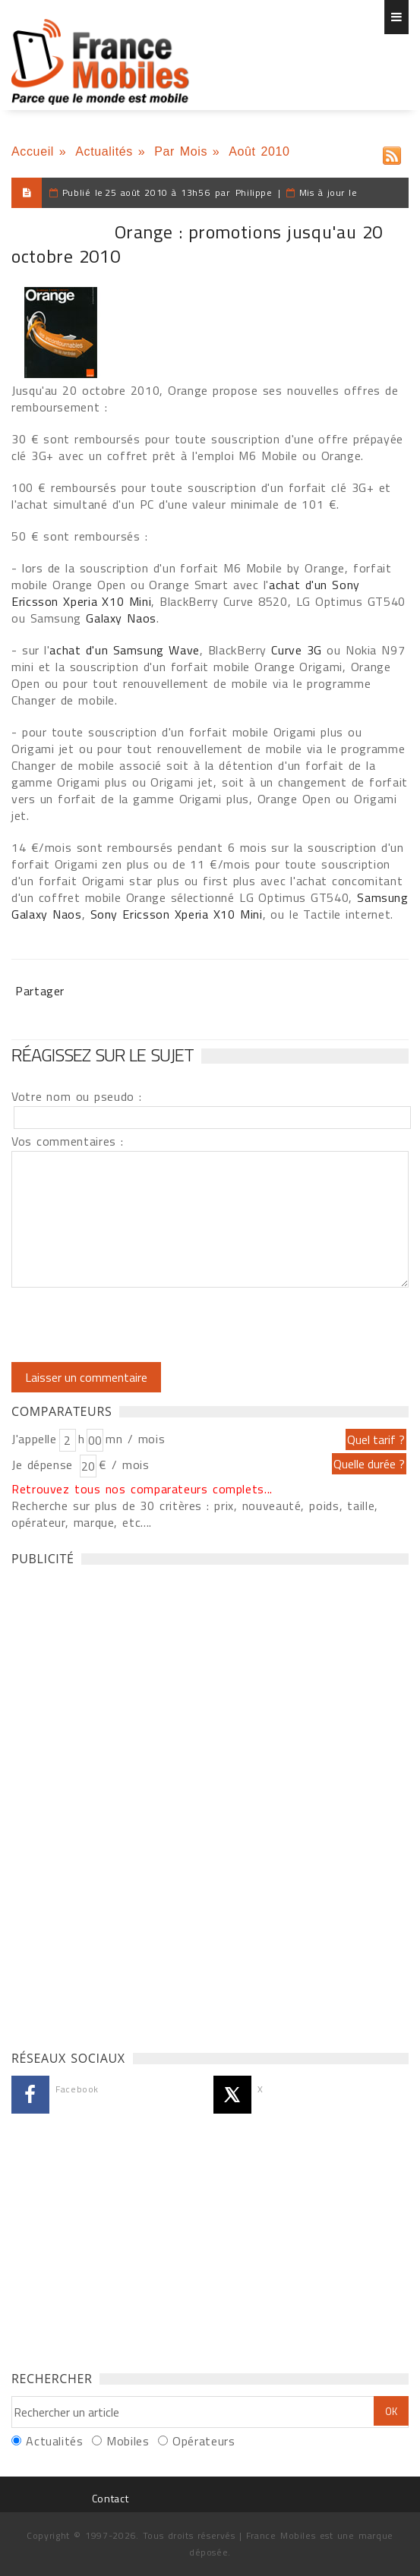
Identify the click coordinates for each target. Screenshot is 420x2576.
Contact (110, 2498)
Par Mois (180, 151)
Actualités (104, 151)
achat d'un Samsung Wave (124, 650)
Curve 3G (299, 650)
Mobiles (127, 2441)
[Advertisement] (125, 1804)
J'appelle (34, 1438)
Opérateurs (203, 2441)
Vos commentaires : (67, 1141)
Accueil (32, 151)
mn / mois (135, 1438)
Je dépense (44, 1464)
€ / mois (124, 1464)
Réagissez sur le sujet (102, 1054)
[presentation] (138, 1324)
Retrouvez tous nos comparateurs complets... (142, 1489)
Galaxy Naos (121, 618)
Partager (40, 991)
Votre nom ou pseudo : (76, 1096)
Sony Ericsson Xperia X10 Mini (176, 914)
